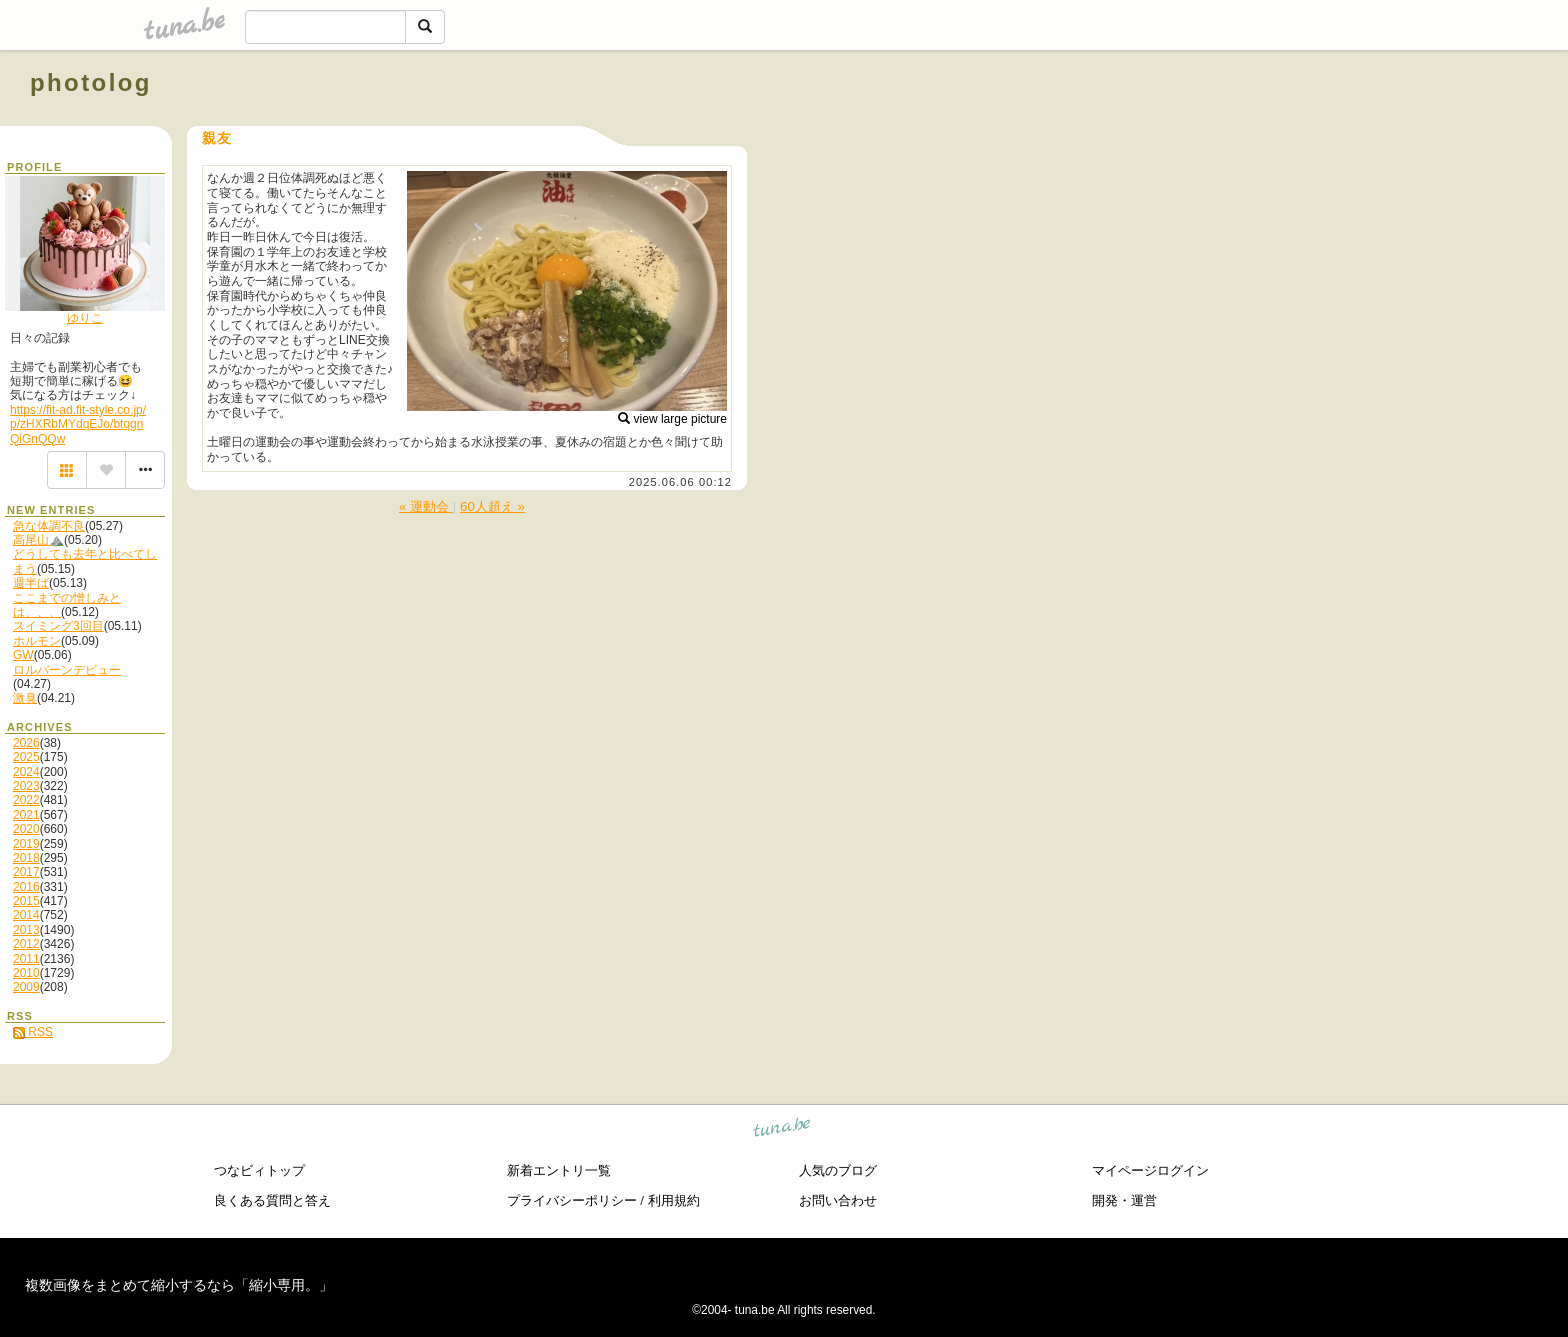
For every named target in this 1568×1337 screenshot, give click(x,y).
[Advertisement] (1310, 128)
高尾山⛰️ (38, 540)
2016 (26, 887)
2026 (26, 743)
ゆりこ (85, 318)
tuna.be (782, 1130)
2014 (26, 915)
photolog (91, 82)
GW (23, 655)
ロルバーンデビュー (67, 670)
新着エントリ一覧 (559, 1170)
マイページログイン (1150, 1170)
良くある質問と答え (272, 1200)
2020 (26, 829)
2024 (26, 772)
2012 (26, 944)
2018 (26, 858)
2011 (26, 959)
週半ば (31, 583)
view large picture (672, 419)
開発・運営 (1124, 1200)
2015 (26, 901)
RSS (33, 1032)
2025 (26, 757)
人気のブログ (838, 1170)
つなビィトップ (259, 1170)
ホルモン (37, 641)
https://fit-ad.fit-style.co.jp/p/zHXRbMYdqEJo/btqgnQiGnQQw (78, 424)
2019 (26, 844)
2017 (26, 872)
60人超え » (492, 506)
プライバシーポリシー (572, 1200)
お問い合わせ (838, 1200)
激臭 (25, 698)
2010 (26, 973)
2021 (26, 815)
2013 (26, 930)
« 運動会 (426, 506)
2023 (26, 786)
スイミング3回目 (58, 626)
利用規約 (674, 1200)
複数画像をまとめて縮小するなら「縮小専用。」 (179, 1285)
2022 (26, 800)
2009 (26, 987)
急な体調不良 (49, 526)
